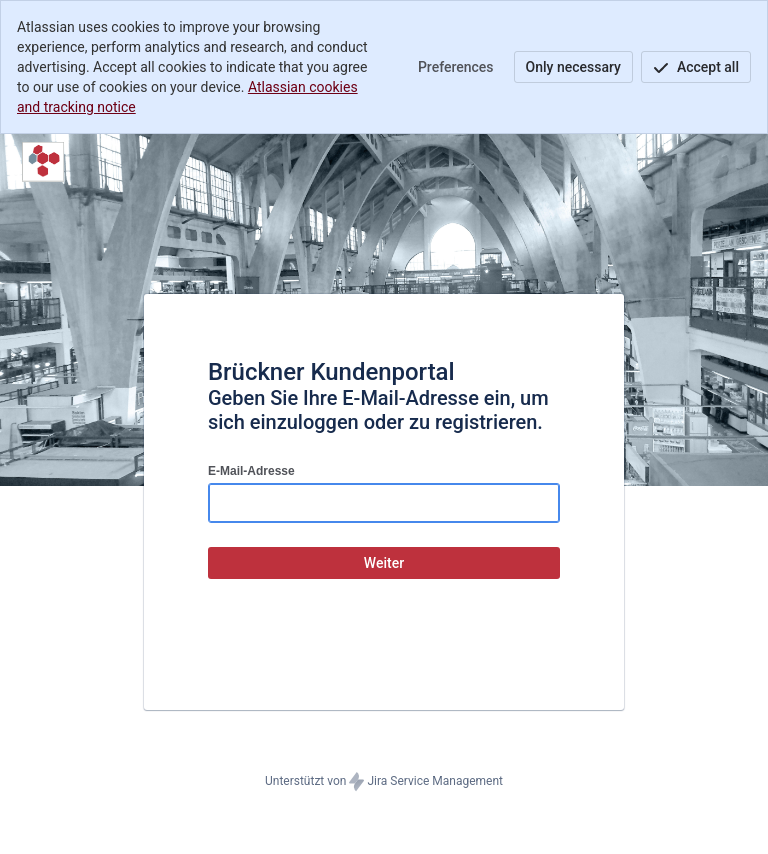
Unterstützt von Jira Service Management (384, 782)
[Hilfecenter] (43, 162)
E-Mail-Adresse (251, 471)
